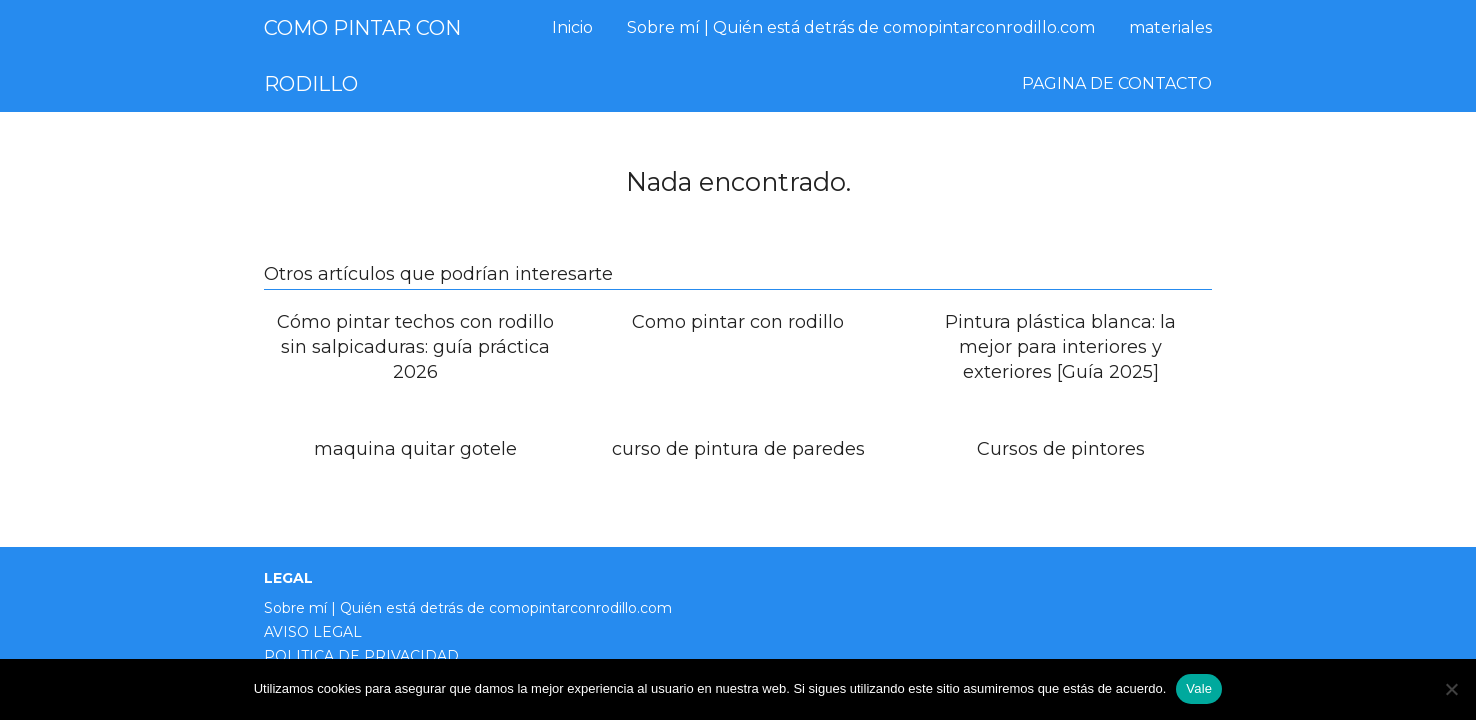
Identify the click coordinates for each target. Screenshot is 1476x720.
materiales (1170, 27)
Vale (1199, 688)
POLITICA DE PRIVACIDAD (361, 656)
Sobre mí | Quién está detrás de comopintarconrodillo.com (861, 27)
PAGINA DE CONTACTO (1117, 83)
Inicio (572, 27)
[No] (1451, 689)
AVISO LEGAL (313, 632)
